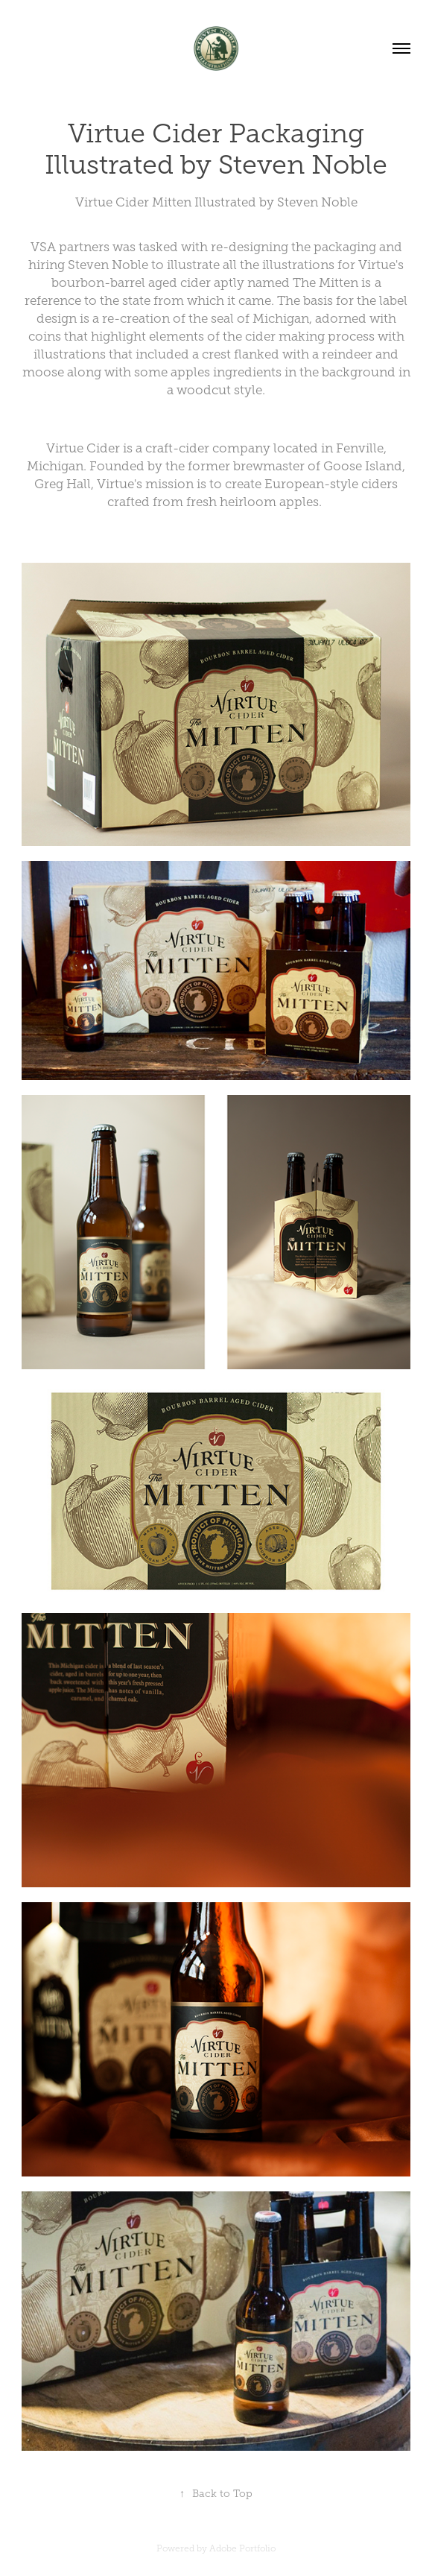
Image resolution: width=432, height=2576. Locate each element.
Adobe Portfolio (242, 2548)
